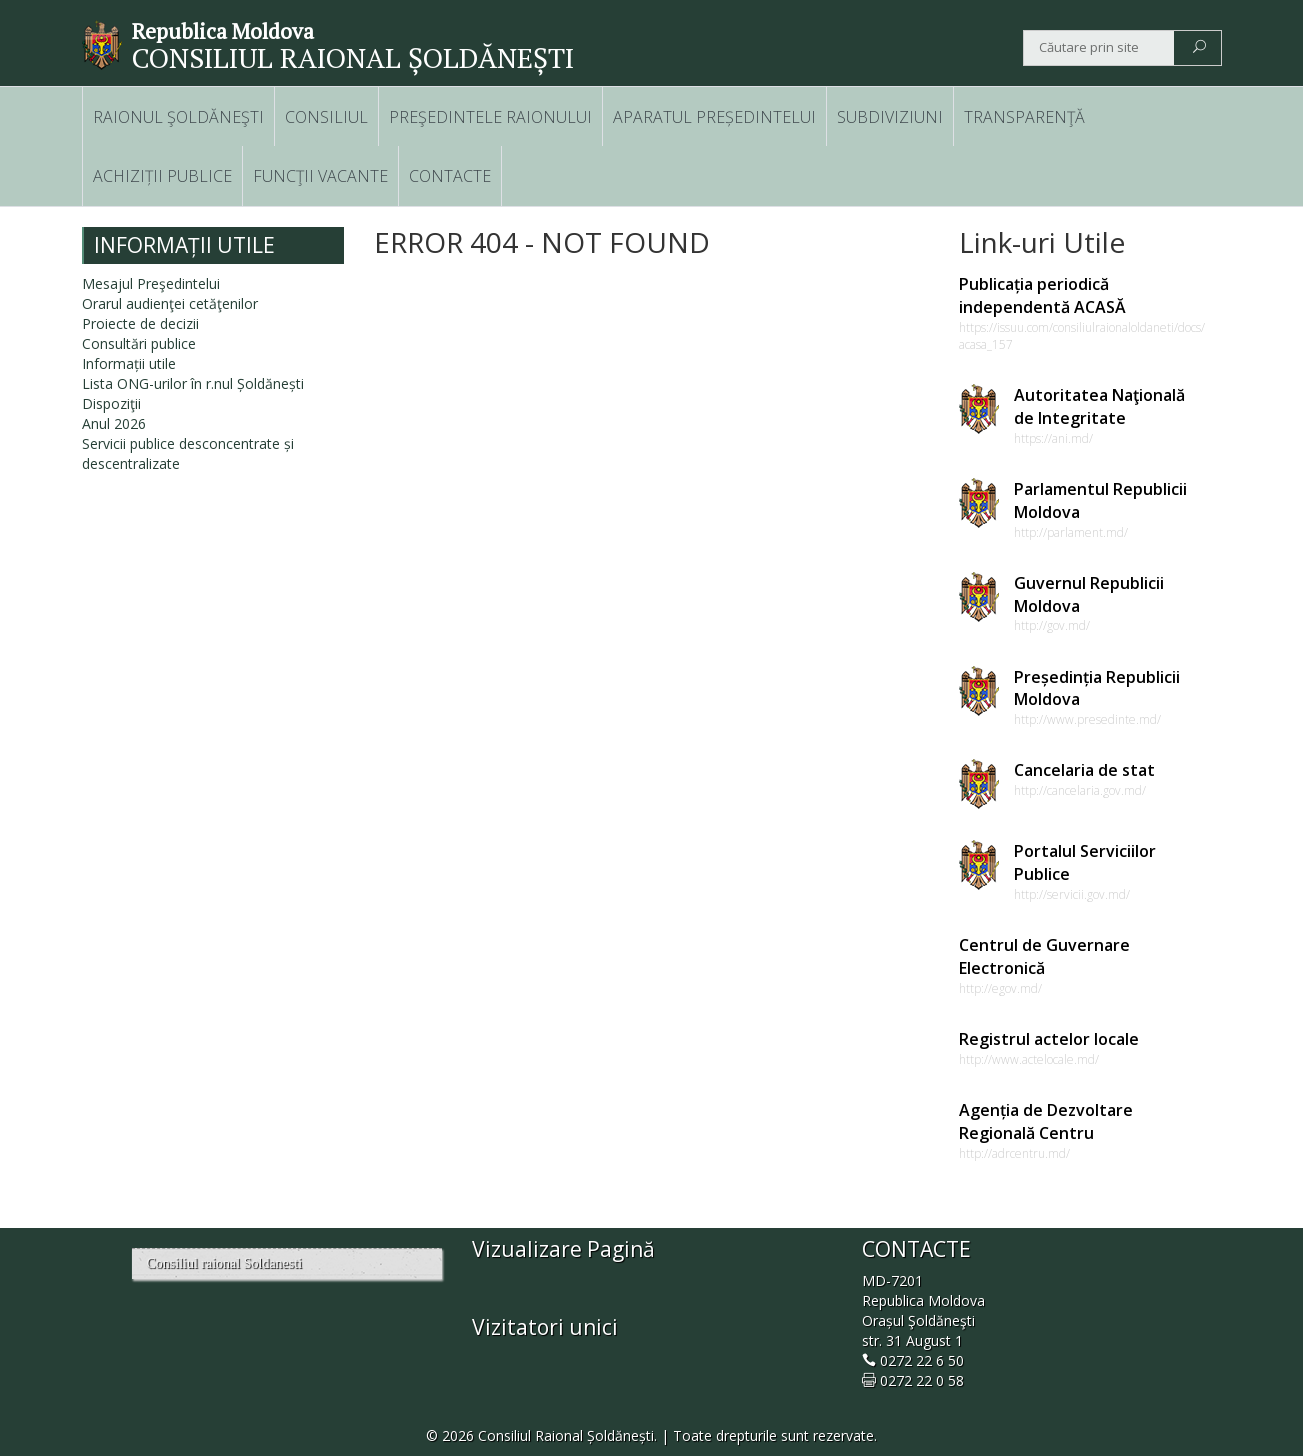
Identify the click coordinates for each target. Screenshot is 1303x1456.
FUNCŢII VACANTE (320, 176)
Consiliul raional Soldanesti (225, 1263)
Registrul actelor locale (1049, 1039)
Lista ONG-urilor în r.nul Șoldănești (193, 383)
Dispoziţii (111, 403)
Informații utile (129, 363)
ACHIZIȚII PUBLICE (162, 176)
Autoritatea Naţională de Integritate (1099, 406)
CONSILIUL (326, 117)
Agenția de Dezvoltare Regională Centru (1046, 1121)
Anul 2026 (114, 423)
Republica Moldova (223, 31)
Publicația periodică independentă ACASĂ (1042, 295)
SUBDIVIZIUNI (890, 117)
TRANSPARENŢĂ (1024, 117)
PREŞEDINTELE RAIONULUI (490, 117)
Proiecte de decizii (140, 323)
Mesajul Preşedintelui (151, 283)
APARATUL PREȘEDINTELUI (714, 117)
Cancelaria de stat (1084, 770)
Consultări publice (139, 343)
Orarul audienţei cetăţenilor (170, 303)
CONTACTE (450, 176)
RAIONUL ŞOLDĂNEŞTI (178, 117)
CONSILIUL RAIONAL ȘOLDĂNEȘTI (353, 57)
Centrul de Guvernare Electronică (1044, 956)
